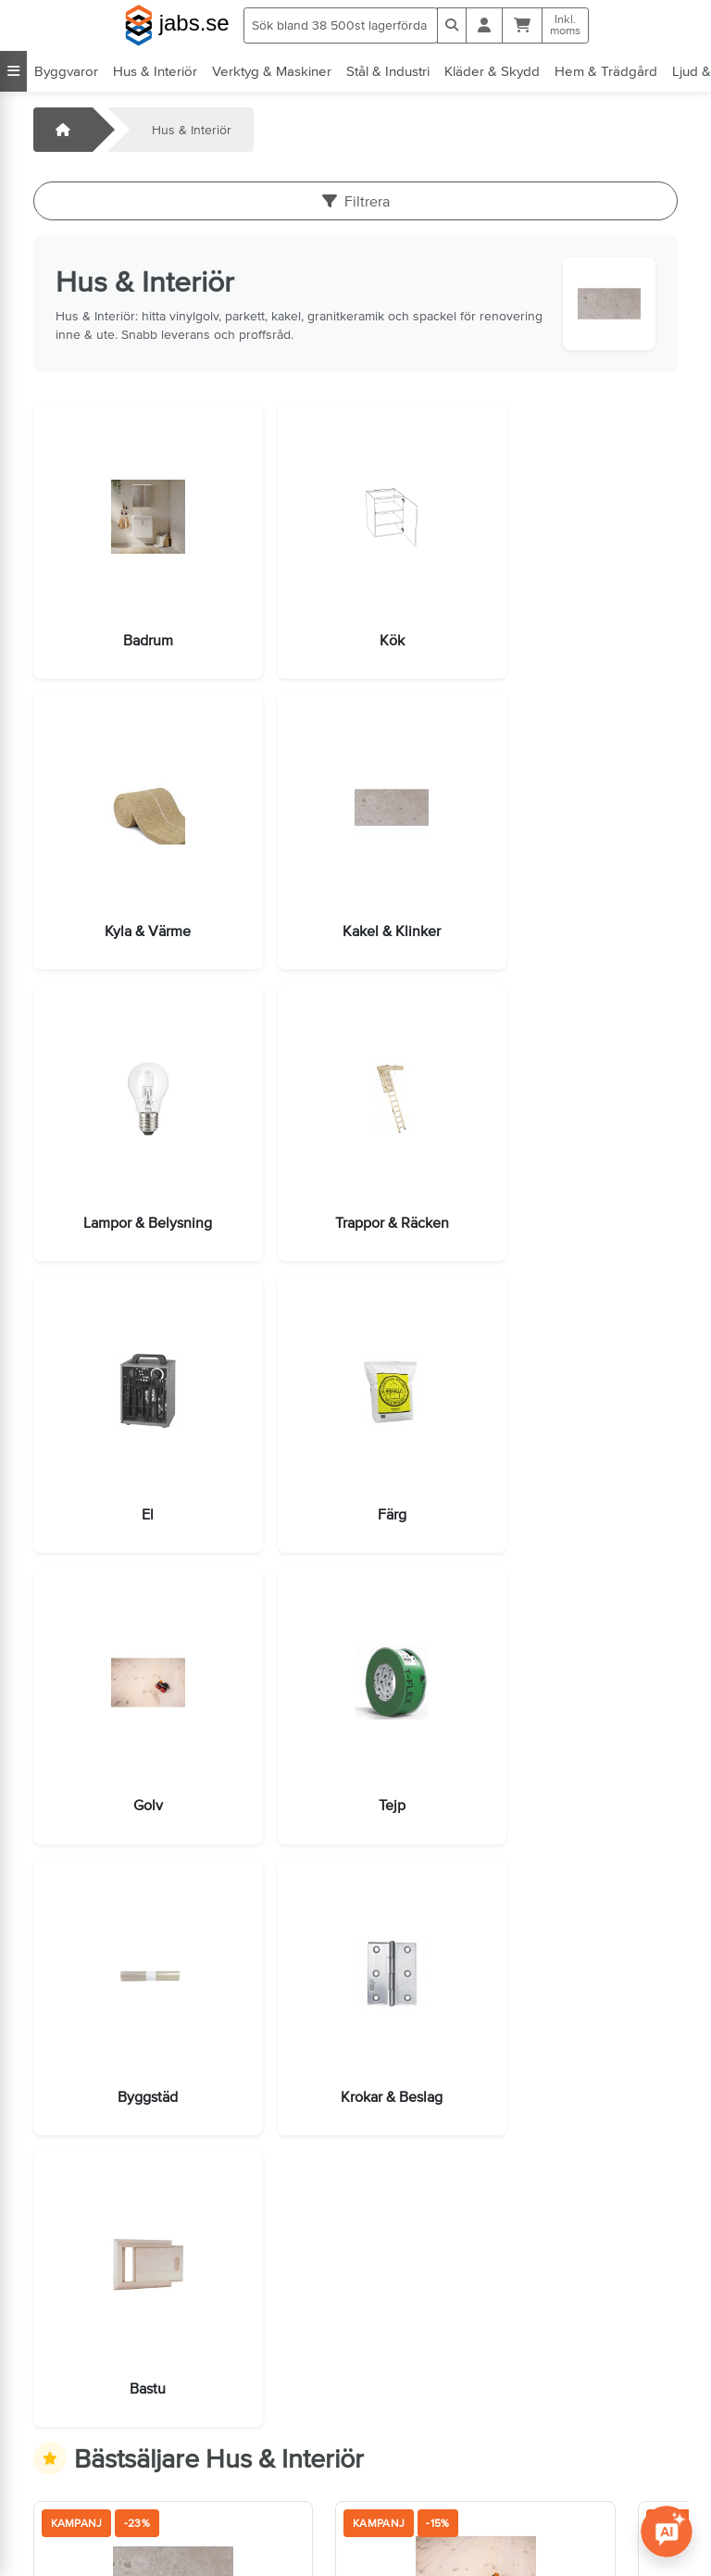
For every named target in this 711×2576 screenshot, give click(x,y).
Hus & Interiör (155, 71)
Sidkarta (400, 2483)
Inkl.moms (565, 25)
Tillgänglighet (415, 2535)
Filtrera (356, 201)
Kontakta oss (80, 2431)
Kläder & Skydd (492, 71)
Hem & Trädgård (606, 71)
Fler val (206, 2128)
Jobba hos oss (85, 2483)
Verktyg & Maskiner (271, 71)
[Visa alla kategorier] (13, 71)
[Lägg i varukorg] (78, 2130)
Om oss (399, 2457)
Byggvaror (66, 71)
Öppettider (74, 2457)
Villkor (393, 2431)
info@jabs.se (79, 2509)
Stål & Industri (388, 71)
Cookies (400, 2509)
